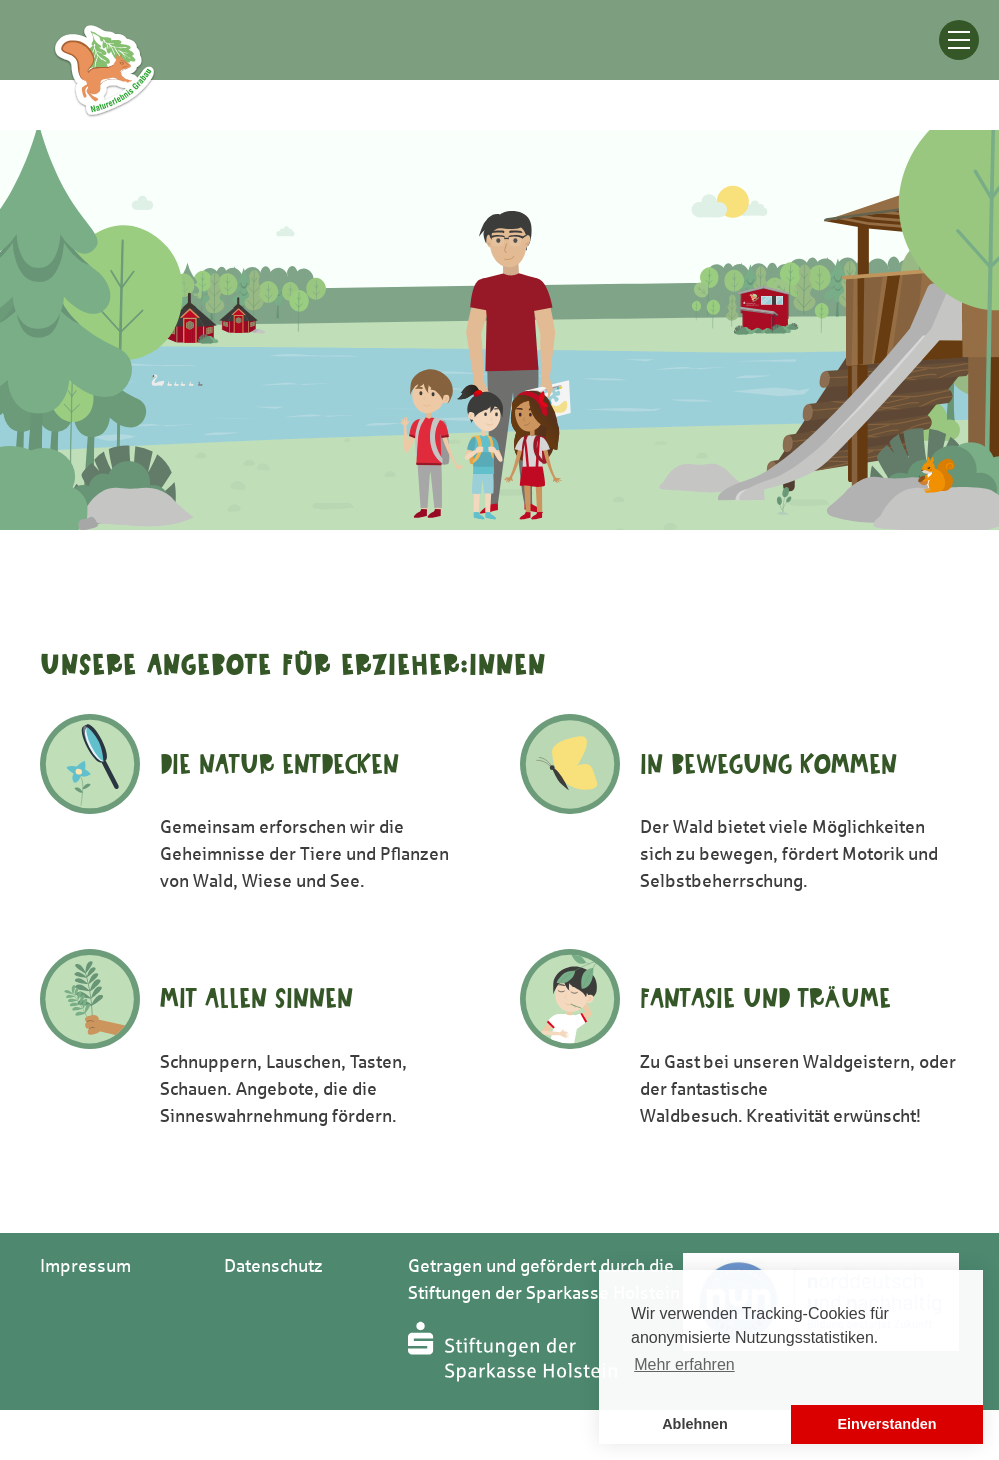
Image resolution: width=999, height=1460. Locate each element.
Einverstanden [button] (886, 1424)
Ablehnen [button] (695, 1424)
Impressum (85, 1266)
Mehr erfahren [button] (684, 1364)
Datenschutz (273, 1266)
